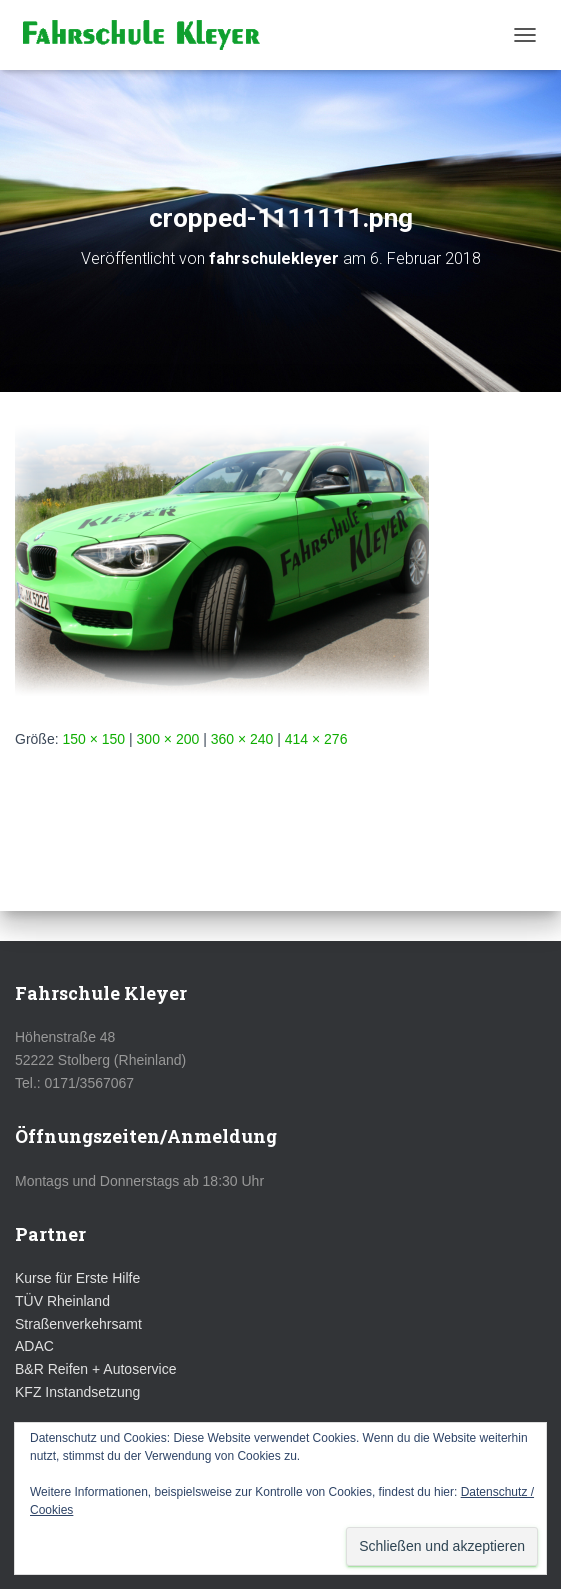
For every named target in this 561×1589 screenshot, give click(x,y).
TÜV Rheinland (62, 1301)
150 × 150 (93, 739)
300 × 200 (168, 739)
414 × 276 (316, 739)
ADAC (34, 1346)
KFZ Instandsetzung (77, 1392)
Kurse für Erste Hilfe (77, 1278)
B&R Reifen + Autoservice (95, 1369)
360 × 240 (242, 739)
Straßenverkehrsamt (78, 1324)
